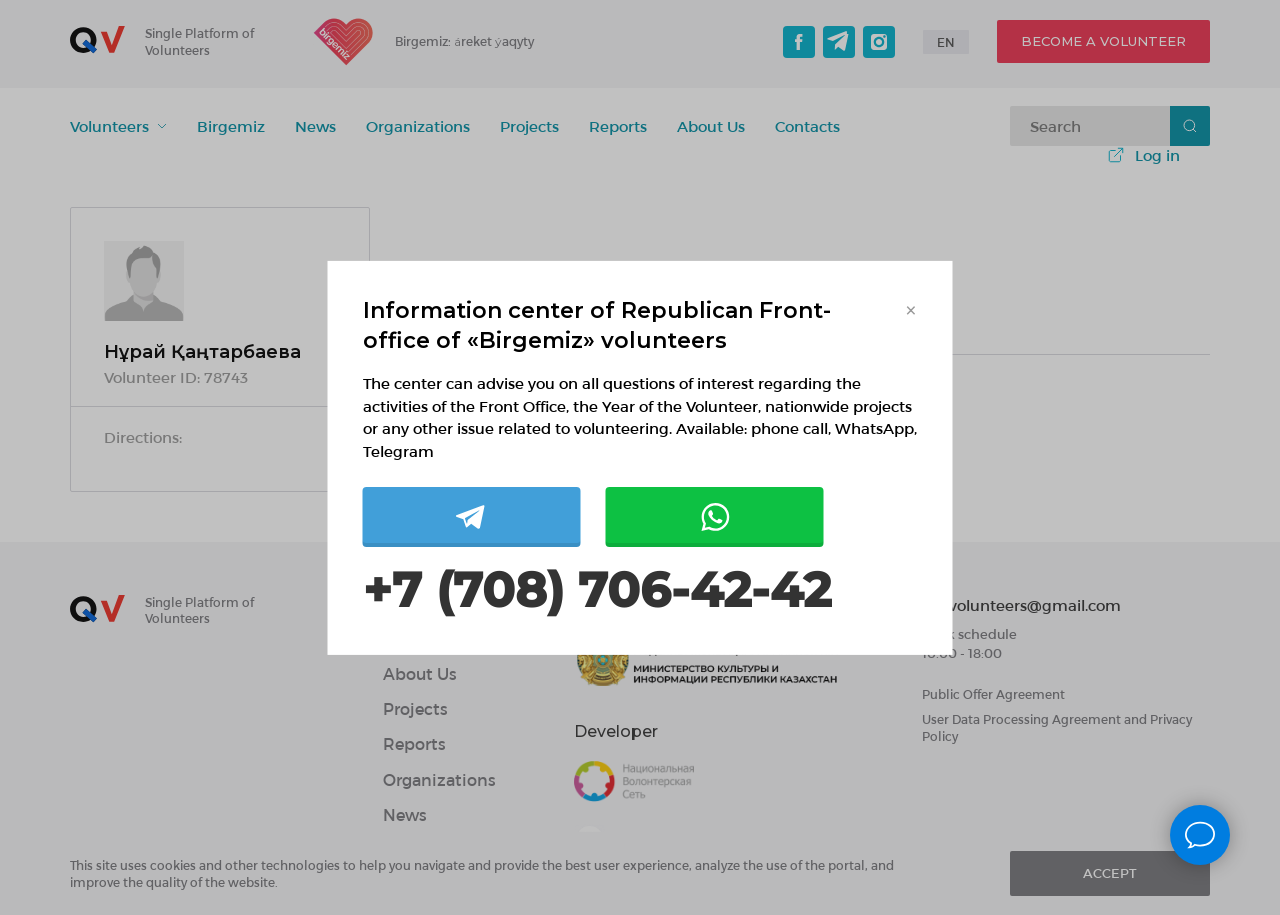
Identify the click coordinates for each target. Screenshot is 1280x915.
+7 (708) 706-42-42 (597, 590)
